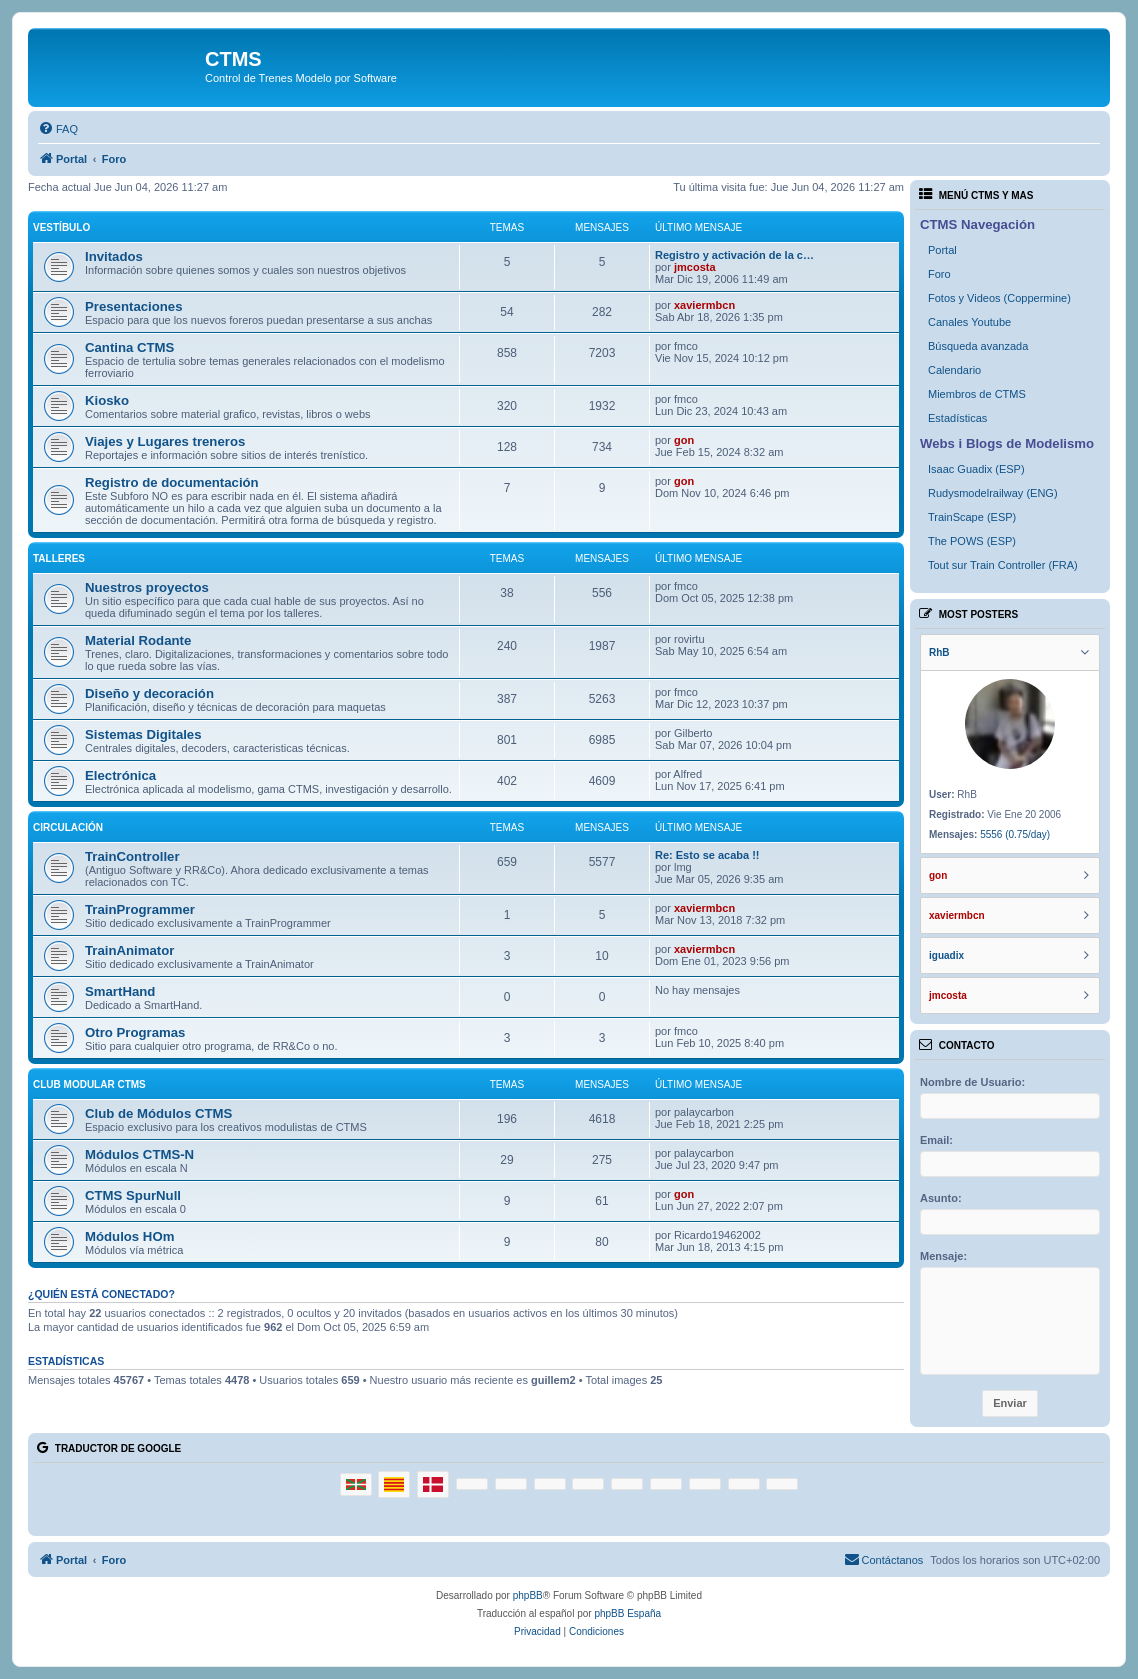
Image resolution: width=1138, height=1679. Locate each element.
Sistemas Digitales (143, 734)
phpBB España (627, 1613)
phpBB (528, 1595)
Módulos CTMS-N (139, 1154)
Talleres (59, 558)
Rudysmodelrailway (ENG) (993, 493)
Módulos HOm (129, 1236)
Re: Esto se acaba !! (707, 855)
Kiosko (107, 400)
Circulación (68, 827)
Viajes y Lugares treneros (165, 441)
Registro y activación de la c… (734, 255)
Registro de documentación (172, 482)
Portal (942, 250)
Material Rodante (138, 640)
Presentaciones (134, 306)
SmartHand (120, 991)
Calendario (954, 370)
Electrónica (120, 775)
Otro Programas (135, 1032)
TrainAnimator (129, 950)
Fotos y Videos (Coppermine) (999, 298)
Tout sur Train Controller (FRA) (1003, 565)
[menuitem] (58, 129)
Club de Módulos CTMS (158, 1113)
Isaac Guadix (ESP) (976, 469)
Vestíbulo (61, 227)
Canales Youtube (969, 322)
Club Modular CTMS (89, 1084)
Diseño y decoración (149, 693)
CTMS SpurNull (133, 1195)
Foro (939, 274)
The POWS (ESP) (972, 541)
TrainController (132, 856)
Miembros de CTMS (977, 394)
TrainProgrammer (140, 909)
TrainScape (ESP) (972, 517)
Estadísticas (957, 418)
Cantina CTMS (129, 347)
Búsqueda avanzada (978, 346)
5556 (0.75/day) (1015, 834)
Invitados (114, 256)
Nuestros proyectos (147, 587)
